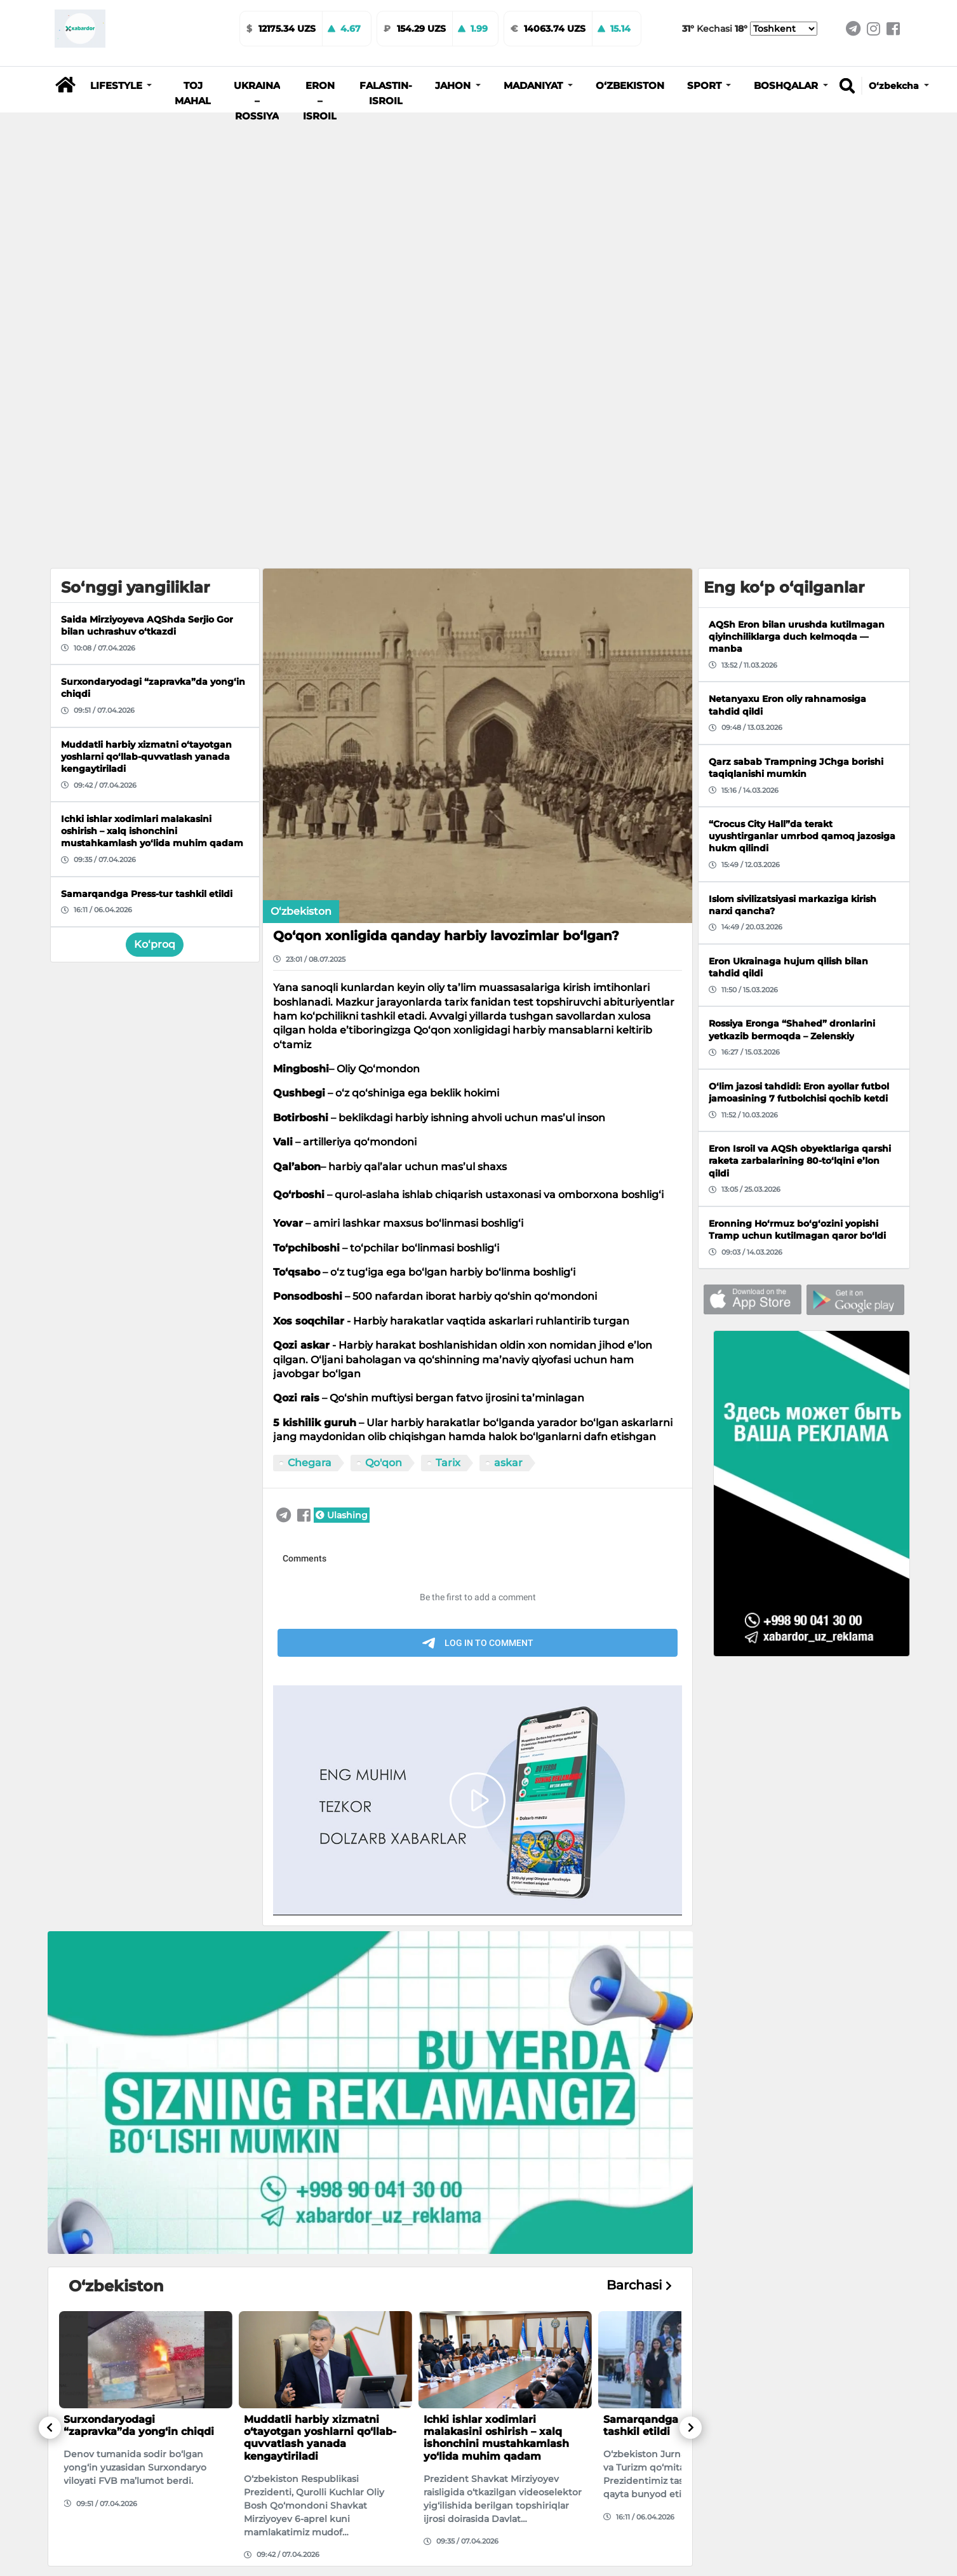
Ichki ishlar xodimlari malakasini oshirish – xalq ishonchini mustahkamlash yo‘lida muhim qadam (496, 2088)
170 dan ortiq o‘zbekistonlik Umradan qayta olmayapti (497, 2391)
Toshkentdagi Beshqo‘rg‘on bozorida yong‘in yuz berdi (136, 2391)
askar (508, 1113)
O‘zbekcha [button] (895, 85)
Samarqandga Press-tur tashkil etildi (667, 2076)
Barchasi (639, 1936)
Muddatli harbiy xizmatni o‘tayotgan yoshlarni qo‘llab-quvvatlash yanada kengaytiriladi (320, 2088)
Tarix (448, 1113)
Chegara (309, 1113)
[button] (121, 85)
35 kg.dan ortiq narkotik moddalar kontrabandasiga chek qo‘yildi (316, 2397)
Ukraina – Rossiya (257, 101)
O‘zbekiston (630, 85)
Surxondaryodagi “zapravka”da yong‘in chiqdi (139, 2076)
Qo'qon (383, 1113)
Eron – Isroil (320, 101)
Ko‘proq (154, 595)
